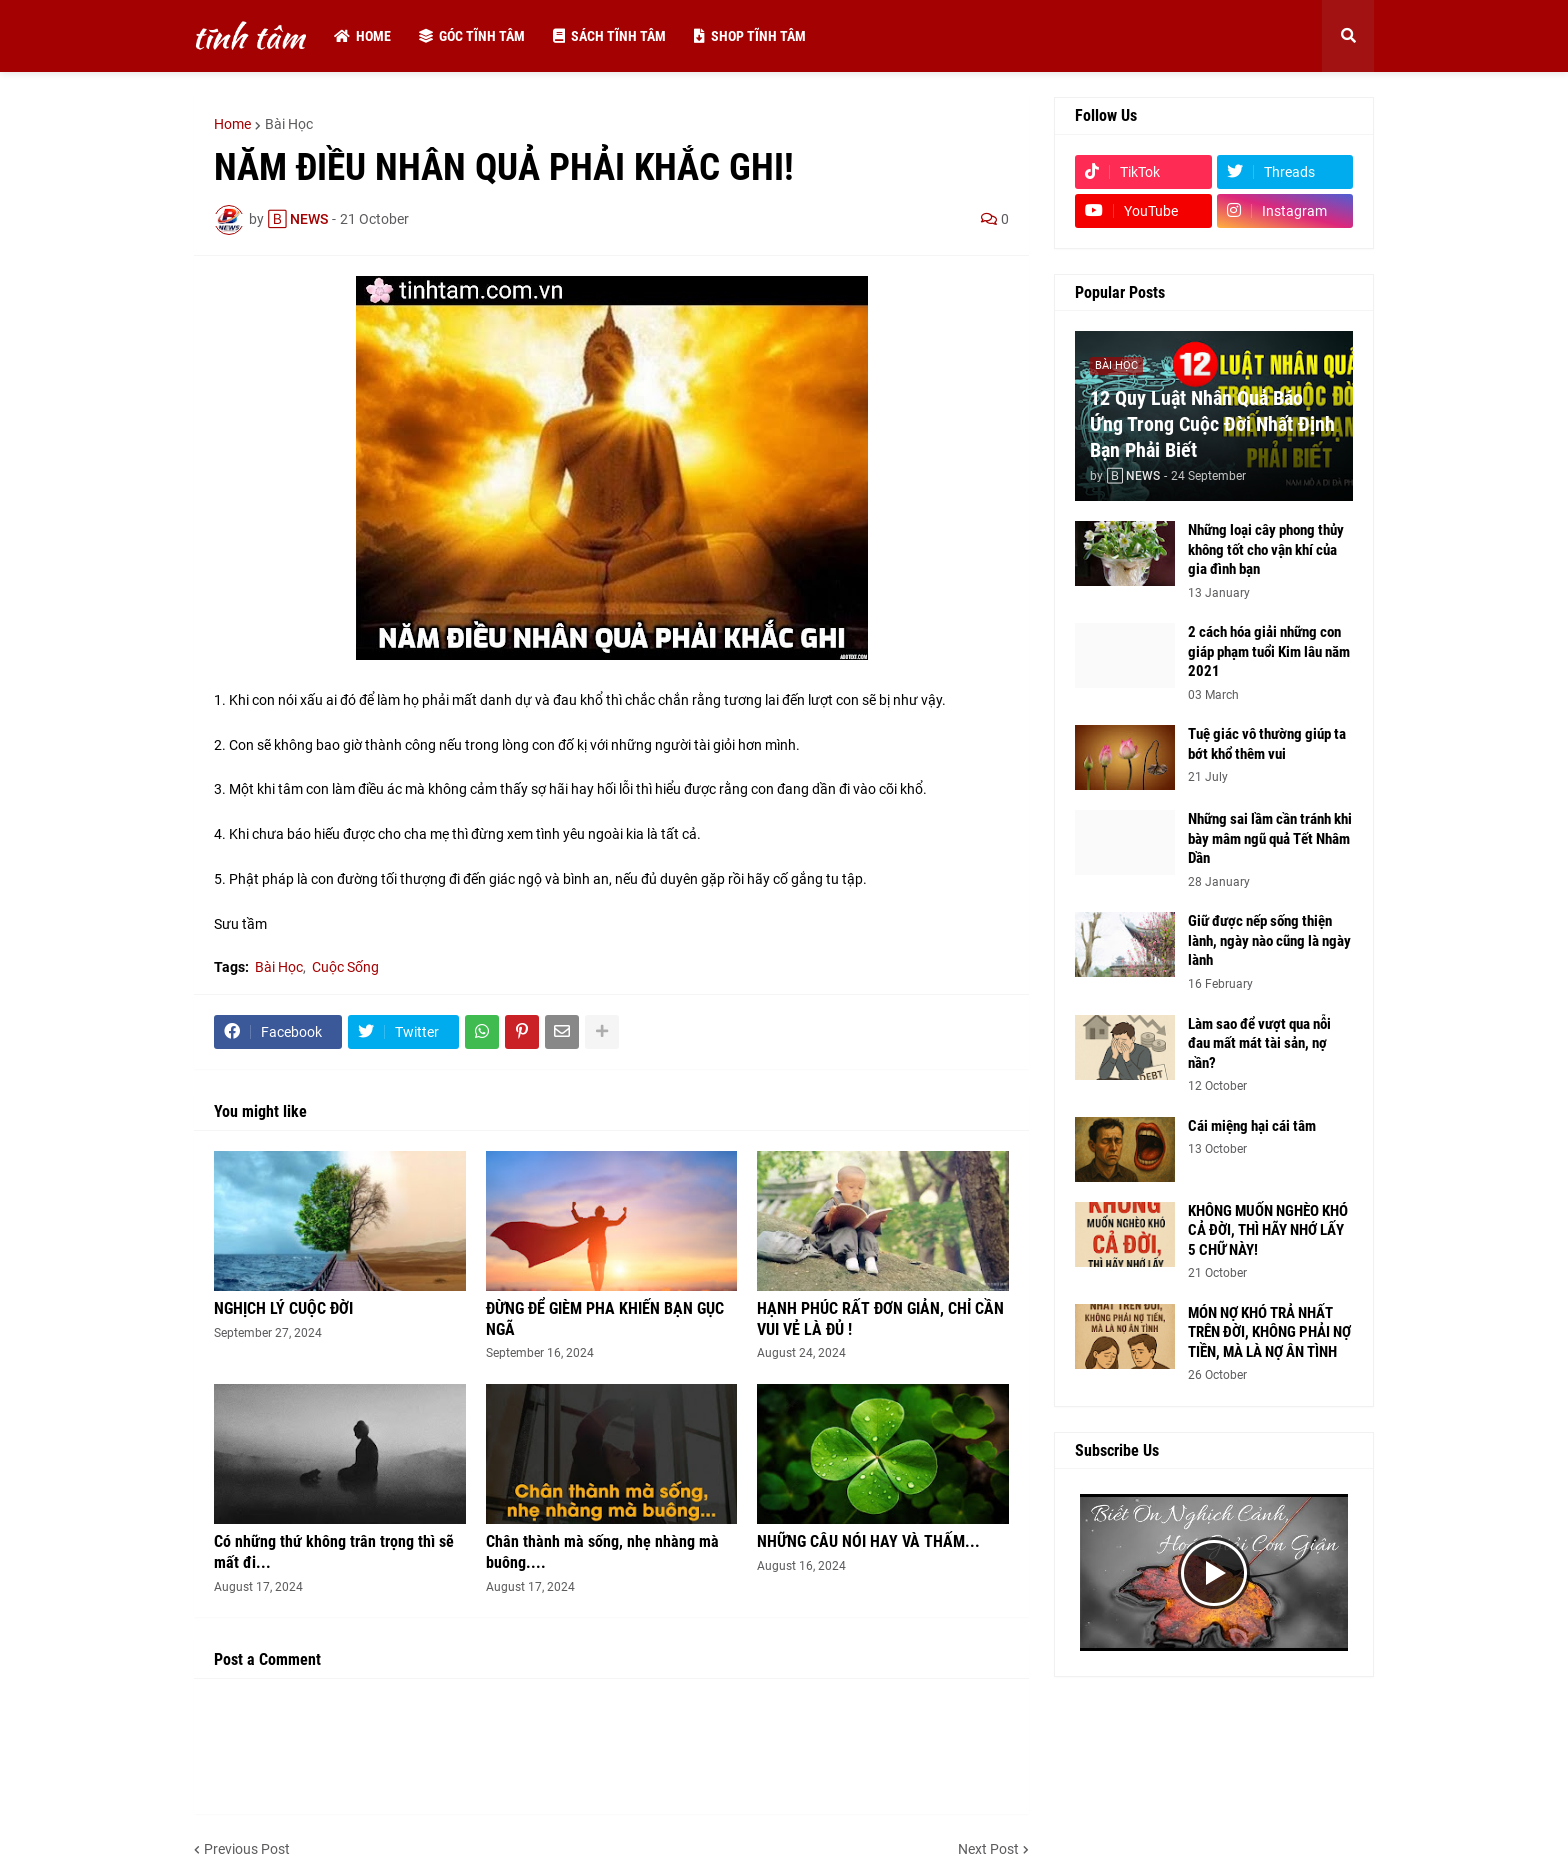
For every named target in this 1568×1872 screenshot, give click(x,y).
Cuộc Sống (345, 967)
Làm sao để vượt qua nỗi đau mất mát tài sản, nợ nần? (1259, 1043)
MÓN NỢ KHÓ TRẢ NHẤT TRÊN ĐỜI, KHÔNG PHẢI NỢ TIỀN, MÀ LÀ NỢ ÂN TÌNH (1269, 1332)
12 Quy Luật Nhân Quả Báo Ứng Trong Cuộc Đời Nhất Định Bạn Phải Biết (1212, 424)
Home (232, 124)
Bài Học (289, 124)
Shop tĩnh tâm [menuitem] (750, 36)
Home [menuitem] (362, 36)
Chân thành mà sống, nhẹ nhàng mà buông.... (602, 1552)
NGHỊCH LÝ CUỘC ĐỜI (283, 1308)
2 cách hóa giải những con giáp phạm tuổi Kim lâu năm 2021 (1269, 651)
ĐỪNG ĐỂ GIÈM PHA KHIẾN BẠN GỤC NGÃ (605, 1319)
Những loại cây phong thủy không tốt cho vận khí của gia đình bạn (1266, 549)
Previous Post (247, 1849)
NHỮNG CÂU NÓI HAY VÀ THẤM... (868, 1541)
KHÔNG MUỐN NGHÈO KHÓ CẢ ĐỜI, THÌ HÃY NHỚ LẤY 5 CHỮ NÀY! (1268, 1230)
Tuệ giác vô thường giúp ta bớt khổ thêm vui (1267, 744)
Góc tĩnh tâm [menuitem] (472, 36)
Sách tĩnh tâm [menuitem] (609, 36)
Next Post (988, 1849)
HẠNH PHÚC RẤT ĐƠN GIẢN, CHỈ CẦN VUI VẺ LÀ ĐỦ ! (880, 1319)
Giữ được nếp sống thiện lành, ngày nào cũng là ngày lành (1269, 940)
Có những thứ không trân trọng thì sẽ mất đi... (334, 1552)
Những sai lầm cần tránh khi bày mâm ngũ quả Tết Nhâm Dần (1270, 838)
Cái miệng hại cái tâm (1252, 1126)
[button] (1348, 36)
